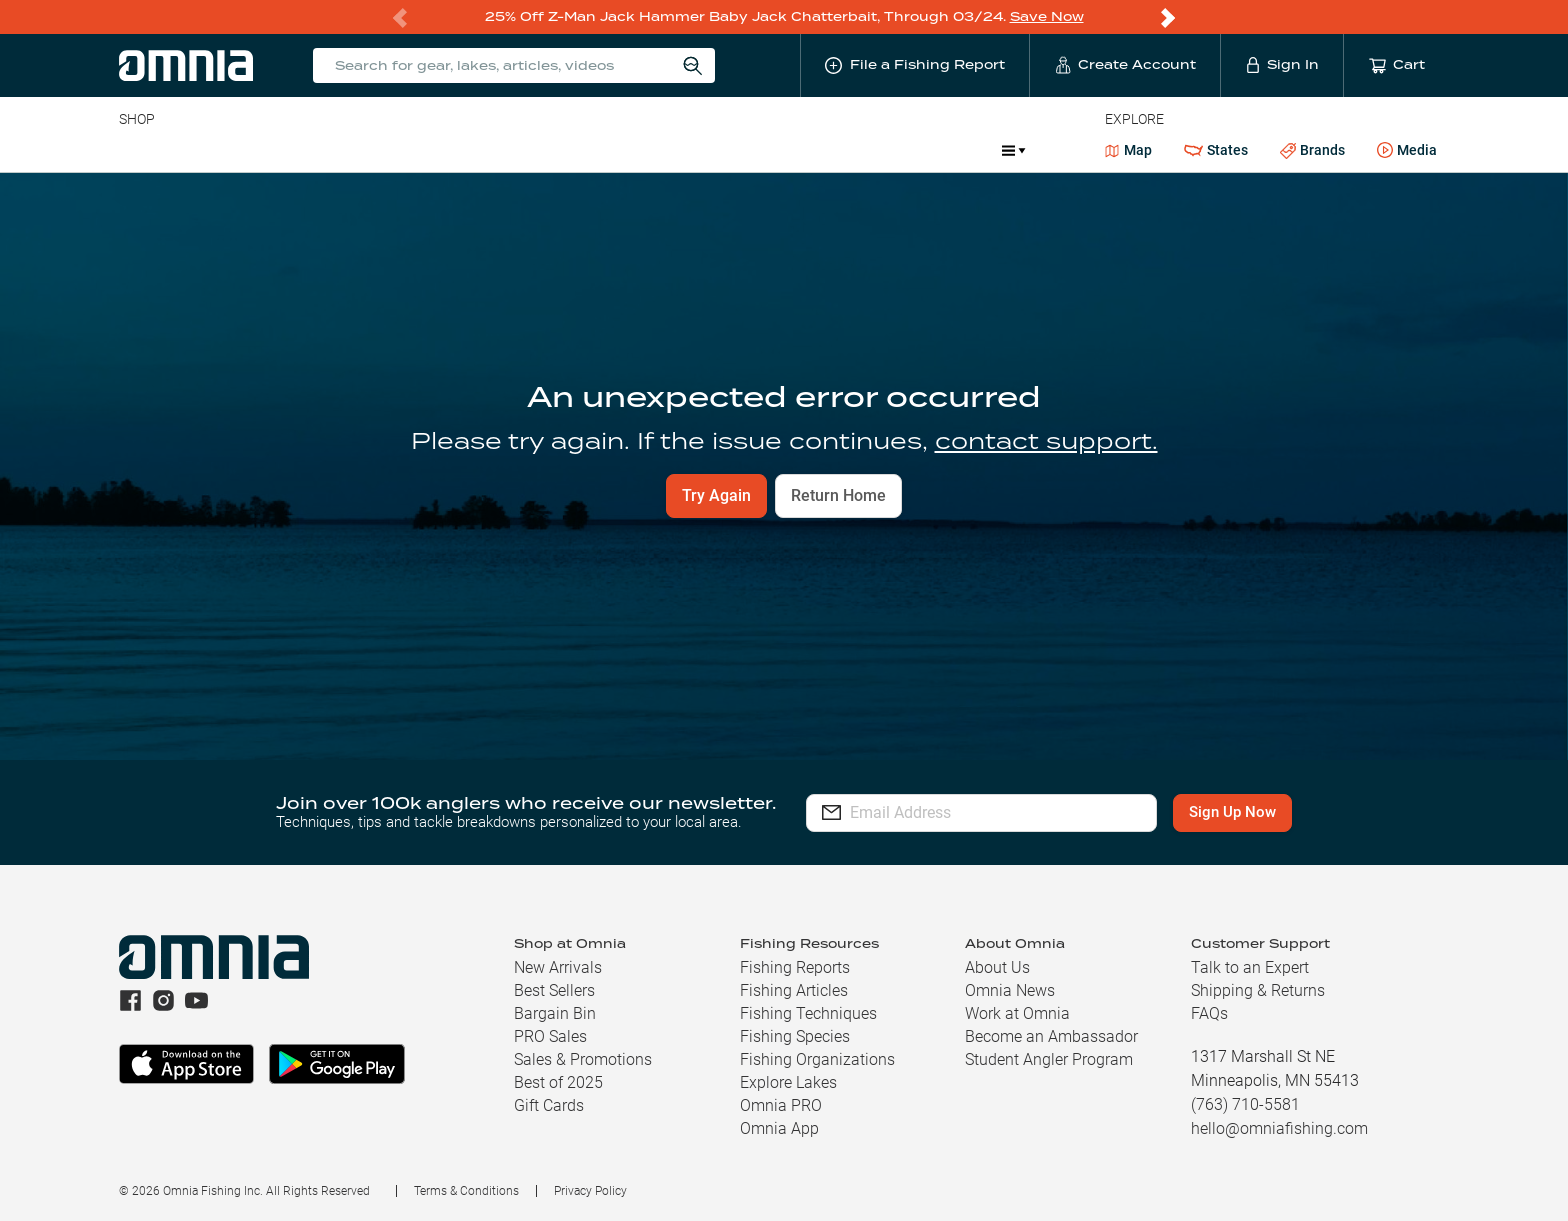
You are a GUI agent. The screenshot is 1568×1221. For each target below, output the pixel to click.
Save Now (1047, 16)
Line (198, 150)
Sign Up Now (1232, 812)
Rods (260, 150)
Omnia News (1010, 990)
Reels (326, 150)
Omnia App (779, 1128)
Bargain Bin (555, 1013)
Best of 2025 (558, 1082)
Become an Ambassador (1051, 1036)
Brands (1312, 150)
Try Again (716, 495)
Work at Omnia (1017, 1013)
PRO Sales (550, 1036)
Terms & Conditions (466, 1191)
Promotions (933, 152)
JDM (840, 150)
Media (1407, 151)
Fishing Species (795, 1036)
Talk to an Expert (1250, 967)
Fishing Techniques (808, 1013)
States (1216, 150)
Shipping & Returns (1258, 990)
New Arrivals (558, 967)
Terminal (404, 150)
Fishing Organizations (817, 1059)
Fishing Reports (795, 967)
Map (1128, 150)
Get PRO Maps (697, 150)
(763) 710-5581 (1245, 1104)
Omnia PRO (781, 1105)
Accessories (503, 150)
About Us (997, 967)
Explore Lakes (788, 1082)
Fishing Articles (794, 990)
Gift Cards (549, 1105)
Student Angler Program (1049, 1059)
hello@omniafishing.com (1279, 1128)
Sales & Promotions (583, 1059)
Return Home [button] (838, 495)
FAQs (1209, 1013)
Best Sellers (554, 990)
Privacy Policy (590, 1191)
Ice (784, 150)
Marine (596, 150)
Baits (135, 150)
